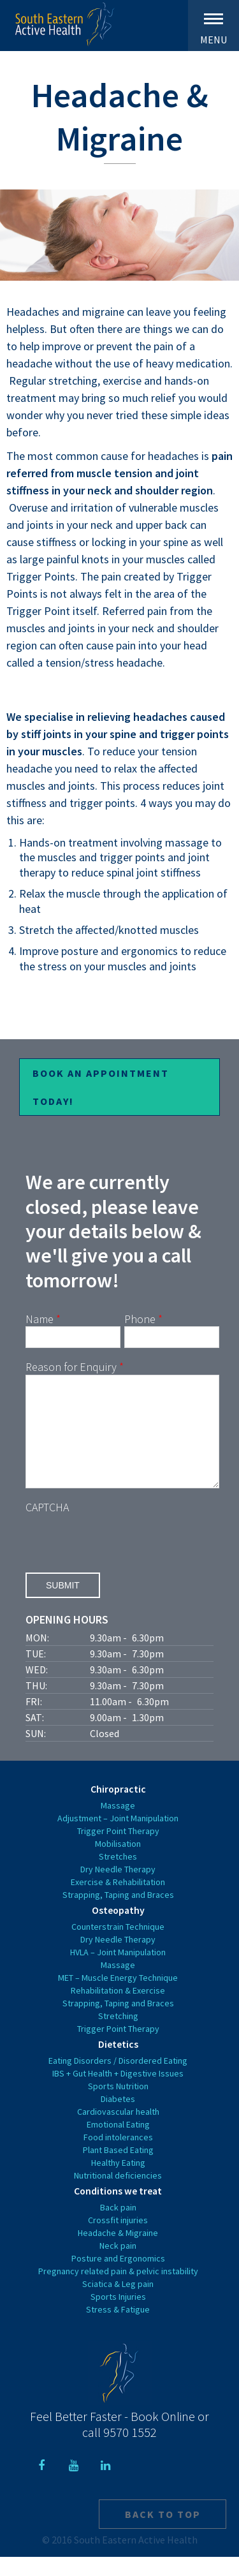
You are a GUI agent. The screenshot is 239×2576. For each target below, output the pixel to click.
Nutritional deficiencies (118, 2194)
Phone (143, 1319)
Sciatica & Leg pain (118, 2303)
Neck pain (117, 2264)
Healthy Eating (118, 2181)
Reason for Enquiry (74, 1366)
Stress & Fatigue (118, 2328)
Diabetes (118, 2118)
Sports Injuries (118, 2315)
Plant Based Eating (118, 2169)
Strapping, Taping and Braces (118, 1914)
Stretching (118, 2035)
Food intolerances (118, 2156)
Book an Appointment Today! (101, 1087)
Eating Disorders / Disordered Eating (117, 2079)
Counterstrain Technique (117, 1945)
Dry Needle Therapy (118, 1888)
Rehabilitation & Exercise (118, 2009)
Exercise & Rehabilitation (118, 1901)
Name (43, 1319)
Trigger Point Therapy (118, 1850)
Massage (118, 1824)
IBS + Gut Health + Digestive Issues (118, 2092)
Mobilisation (118, 1863)
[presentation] (122, 1558)
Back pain (118, 2226)
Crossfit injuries (118, 2239)
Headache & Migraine (118, 2252)
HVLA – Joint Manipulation (118, 1971)
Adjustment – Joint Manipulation (117, 1837)
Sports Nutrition (118, 2105)
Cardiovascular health (118, 2130)
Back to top (163, 2533)
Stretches (118, 1875)
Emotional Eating (118, 2143)
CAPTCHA (47, 1526)
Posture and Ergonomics (118, 2277)
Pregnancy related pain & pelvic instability (118, 2290)
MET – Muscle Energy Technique (118, 1996)
